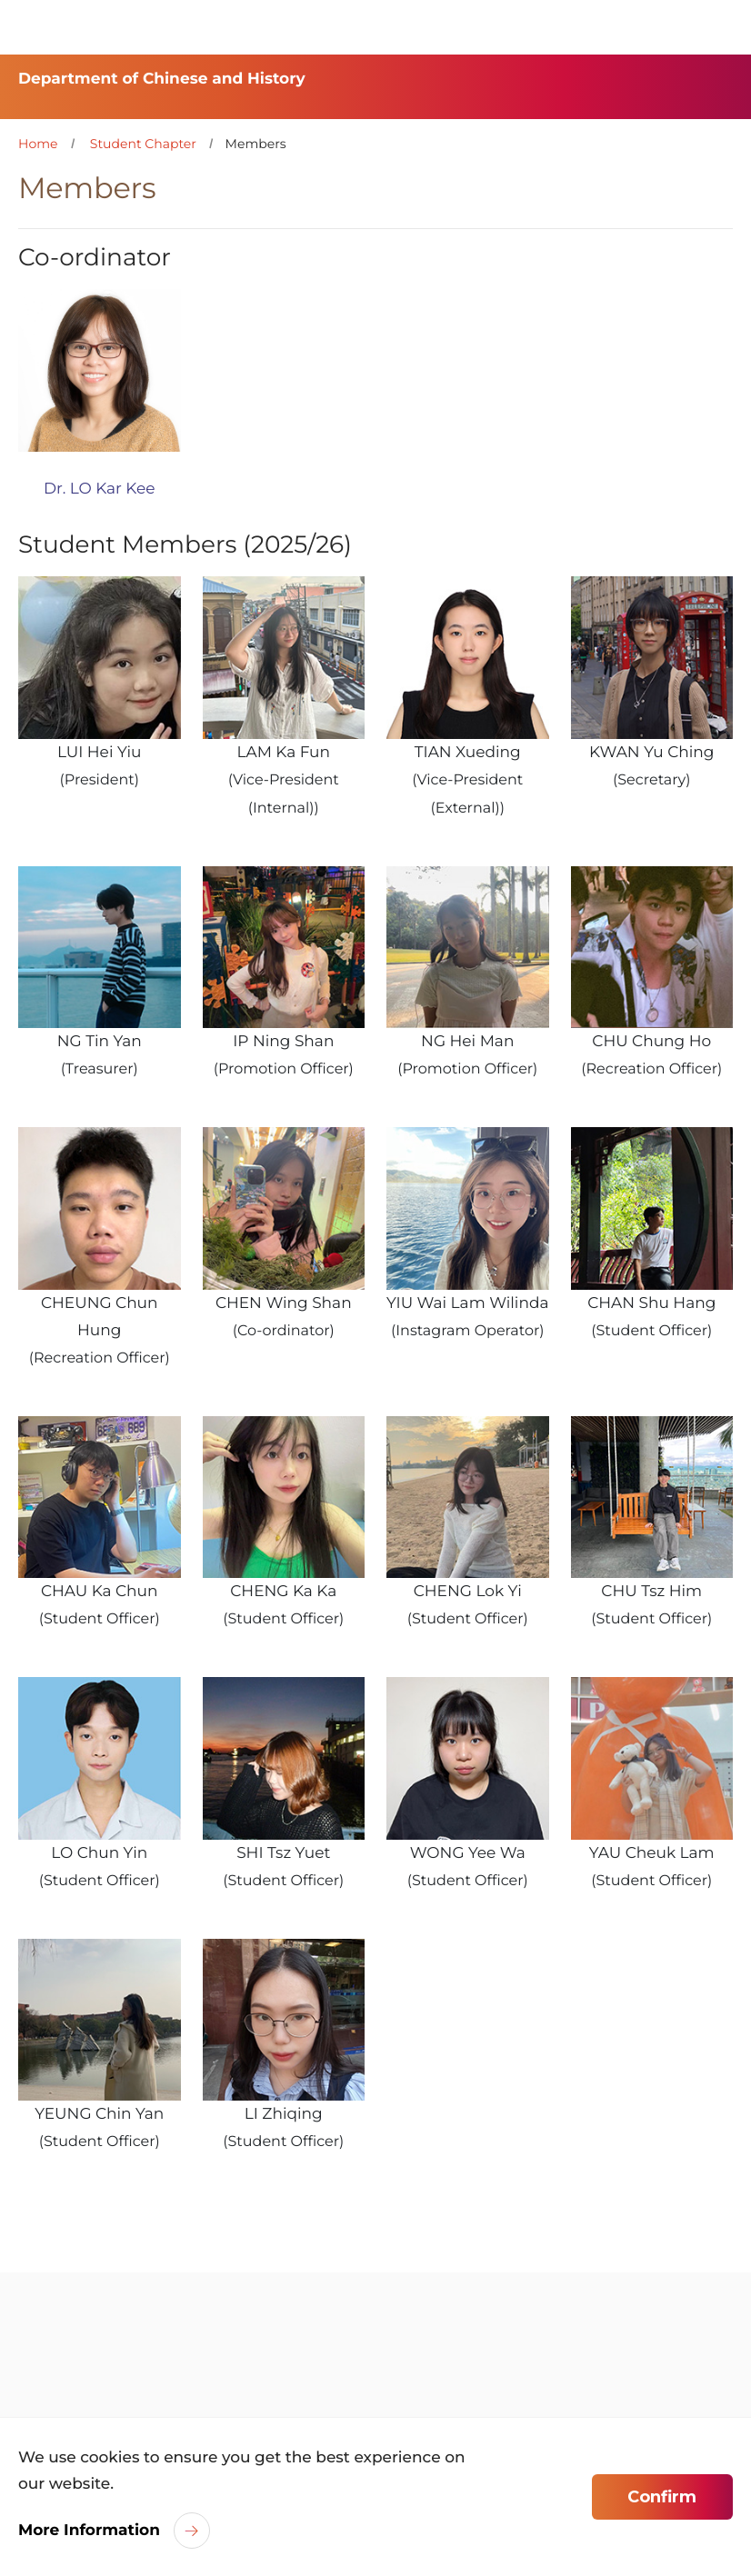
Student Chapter (143, 143)
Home (37, 143)
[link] (103, 2366)
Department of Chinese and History (161, 79)
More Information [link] (89, 2530)
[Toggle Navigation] (719, 27)
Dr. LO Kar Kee (99, 489)
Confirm (661, 2497)
